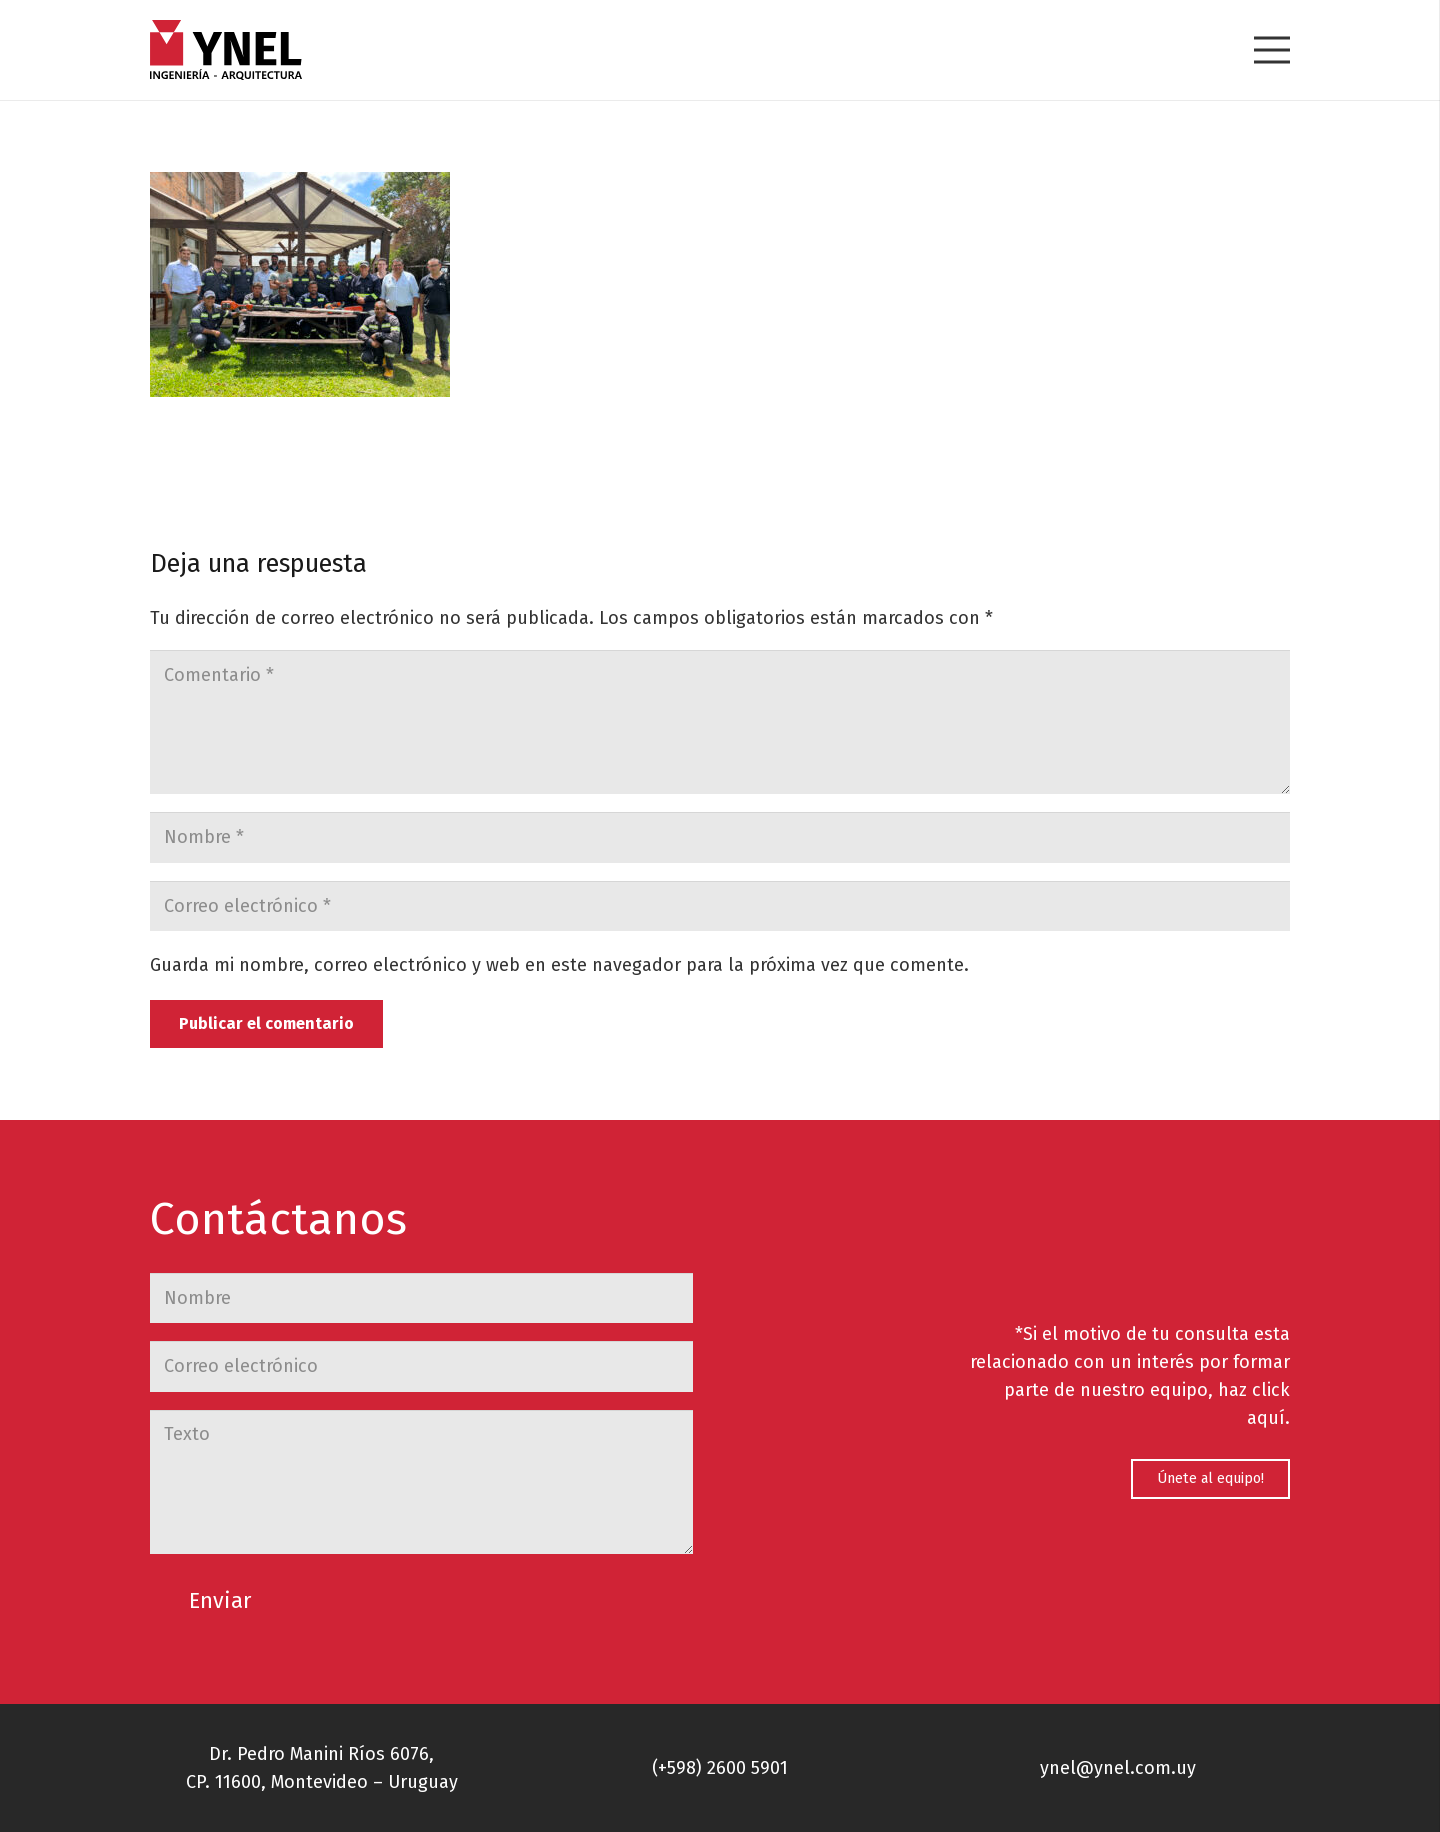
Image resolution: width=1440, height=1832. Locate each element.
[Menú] (1272, 50)
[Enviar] (220, 1602)
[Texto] (421, 1482)
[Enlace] (226, 50)
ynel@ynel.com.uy (1118, 1768)
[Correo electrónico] (720, 906)
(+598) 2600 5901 (720, 1768)
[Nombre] (720, 837)
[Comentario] (720, 722)
